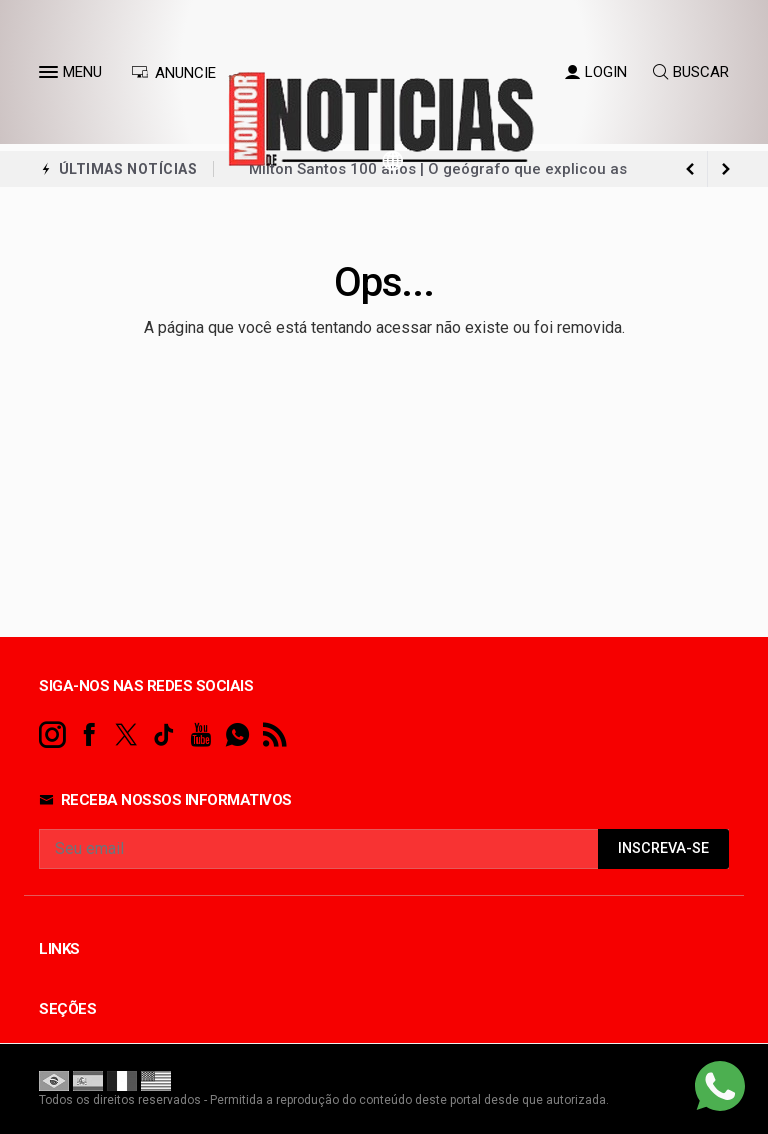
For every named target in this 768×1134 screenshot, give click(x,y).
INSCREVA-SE (663, 848)
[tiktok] (163, 735)
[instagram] (52, 735)
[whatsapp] (237, 735)
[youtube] (200, 735)
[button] (51, 76)
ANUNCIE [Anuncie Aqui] (173, 73)
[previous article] (726, 169)
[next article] (690, 169)
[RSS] (274, 735)
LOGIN (596, 72)
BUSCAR (691, 72)
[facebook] (89, 735)
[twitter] (126, 735)
